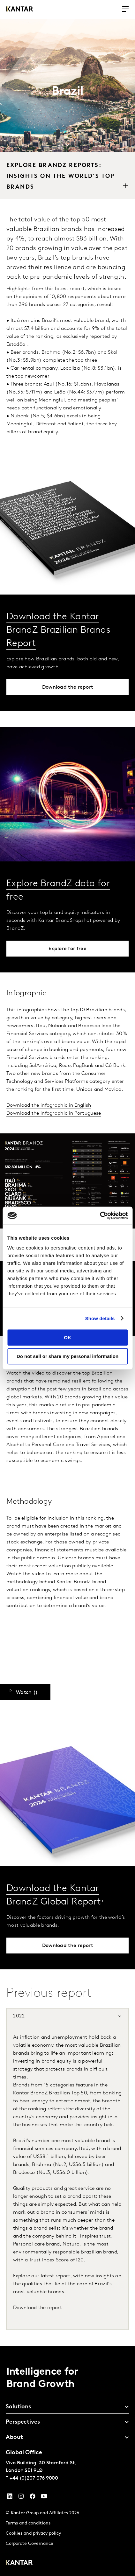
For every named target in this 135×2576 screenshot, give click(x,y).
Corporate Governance (29, 2543)
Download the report (37, 2307)
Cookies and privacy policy (33, 2533)
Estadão (15, 344)
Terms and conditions (28, 2523)
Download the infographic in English (48, 1105)
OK (67, 1337)
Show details (100, 1318)
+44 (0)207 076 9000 (34, 2478)
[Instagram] (21, 2497)
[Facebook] (32, 2497)
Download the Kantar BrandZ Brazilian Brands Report (58, 630)
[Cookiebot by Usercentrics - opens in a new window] (100, 1215)
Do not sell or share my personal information (67, 1356)
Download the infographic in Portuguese (53, 1113)
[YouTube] (9, 2497)
